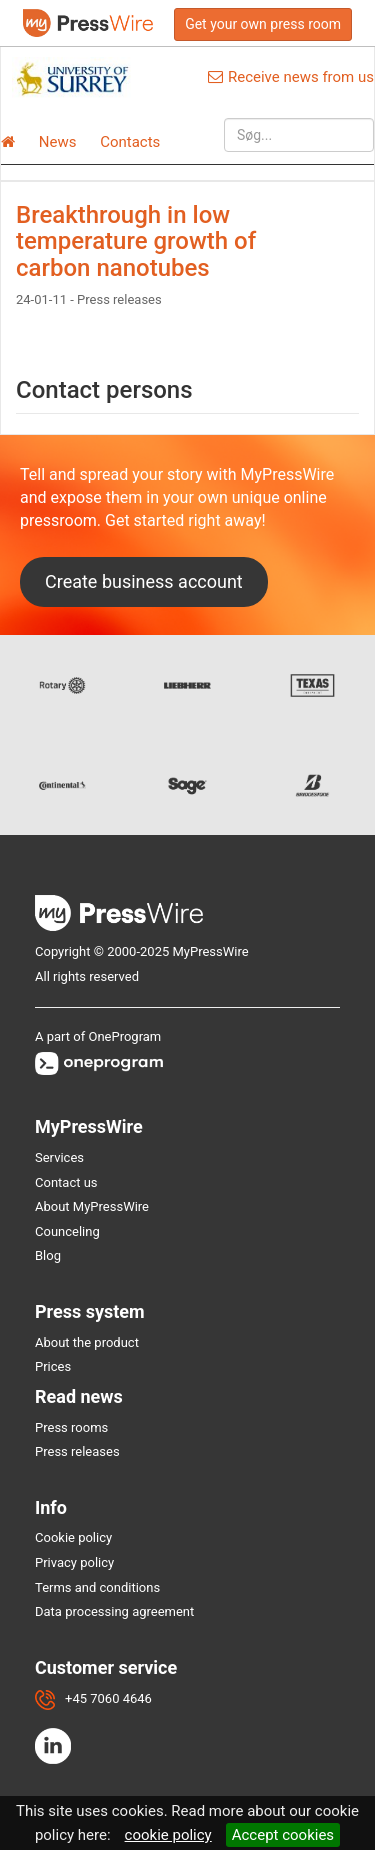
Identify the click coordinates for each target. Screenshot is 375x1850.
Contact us (66, 1182)
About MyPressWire (92, 1206)
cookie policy (168, 1835)
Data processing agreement (114, 1611)
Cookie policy (73, 1537)
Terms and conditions (97, 1587)
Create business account (144, 581)
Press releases (77, 1451)
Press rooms (71, 1427)
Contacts (130, 142)
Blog (48, 1255)
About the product (87, 1342)
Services (59, 1157)
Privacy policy (74, 1562)
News (58, 142)
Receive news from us (291, 77)
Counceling (67, 1231)
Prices (53, 1366)
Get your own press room (263, 24)
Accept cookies (283, 1835)
